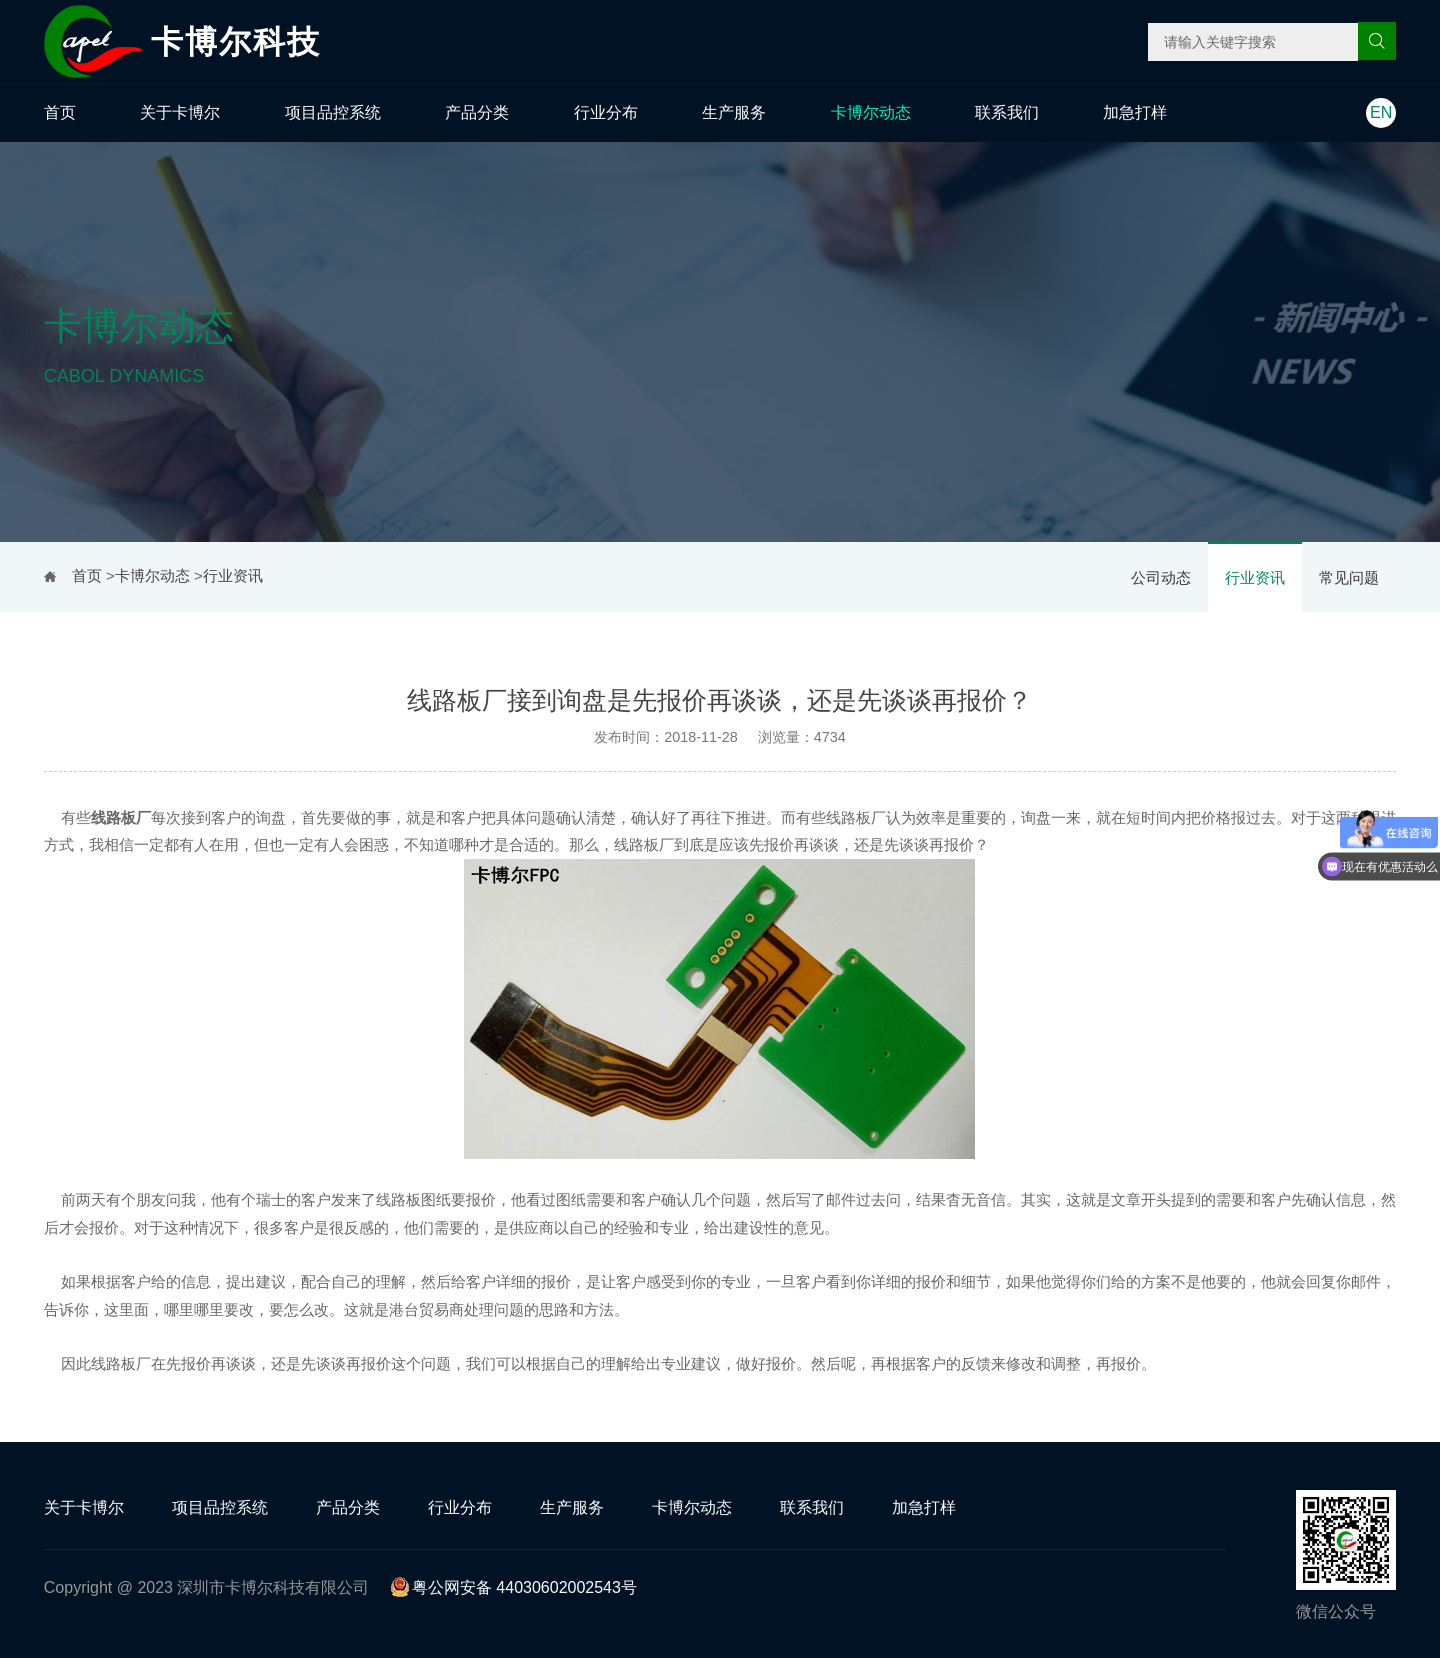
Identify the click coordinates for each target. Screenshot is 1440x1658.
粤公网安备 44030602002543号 (513, 1587)
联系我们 (1007, 112)
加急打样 (1135, 112)
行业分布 (606, 112)
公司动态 (1161, 577)
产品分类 (477, 112)
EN (1381, 112)
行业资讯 (1255, 577)
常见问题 (1349, 577)
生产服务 (734, 112)
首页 (60, 112)
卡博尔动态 (871, 112)
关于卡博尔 (180, 112)
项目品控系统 (333, 112)
